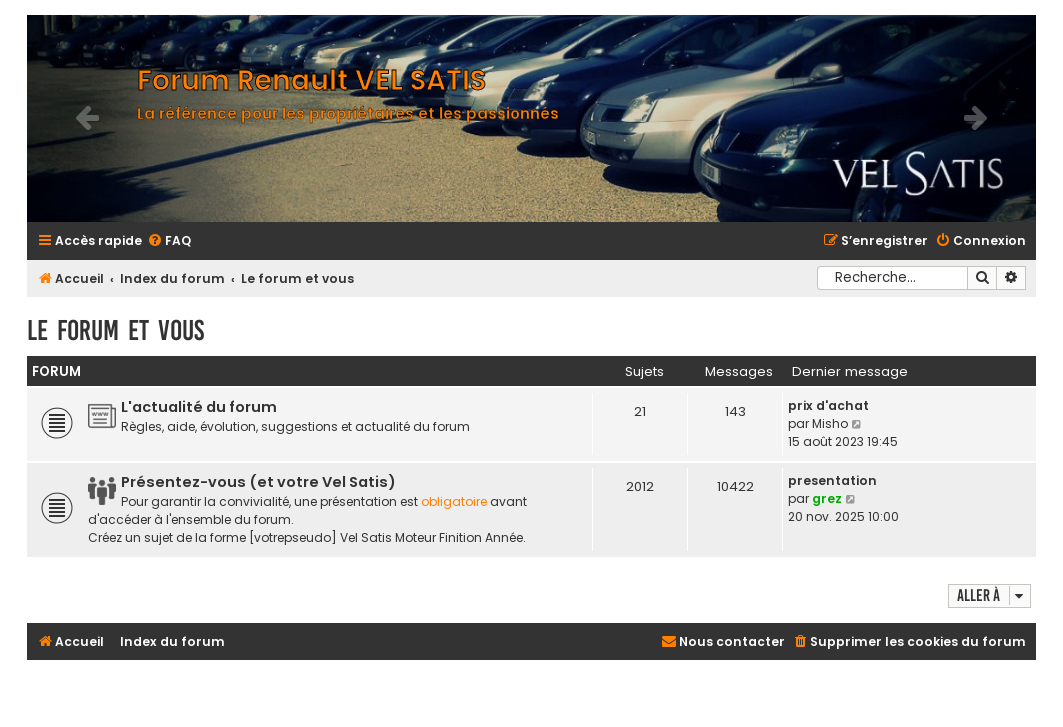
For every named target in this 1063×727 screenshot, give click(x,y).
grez (827, 498)
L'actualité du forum (199, 407)
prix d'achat (828, 405)
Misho (830, 423)
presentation (832, 480)
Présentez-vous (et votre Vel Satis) (258, 482)
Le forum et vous (115, 330)
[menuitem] (169, 241)
